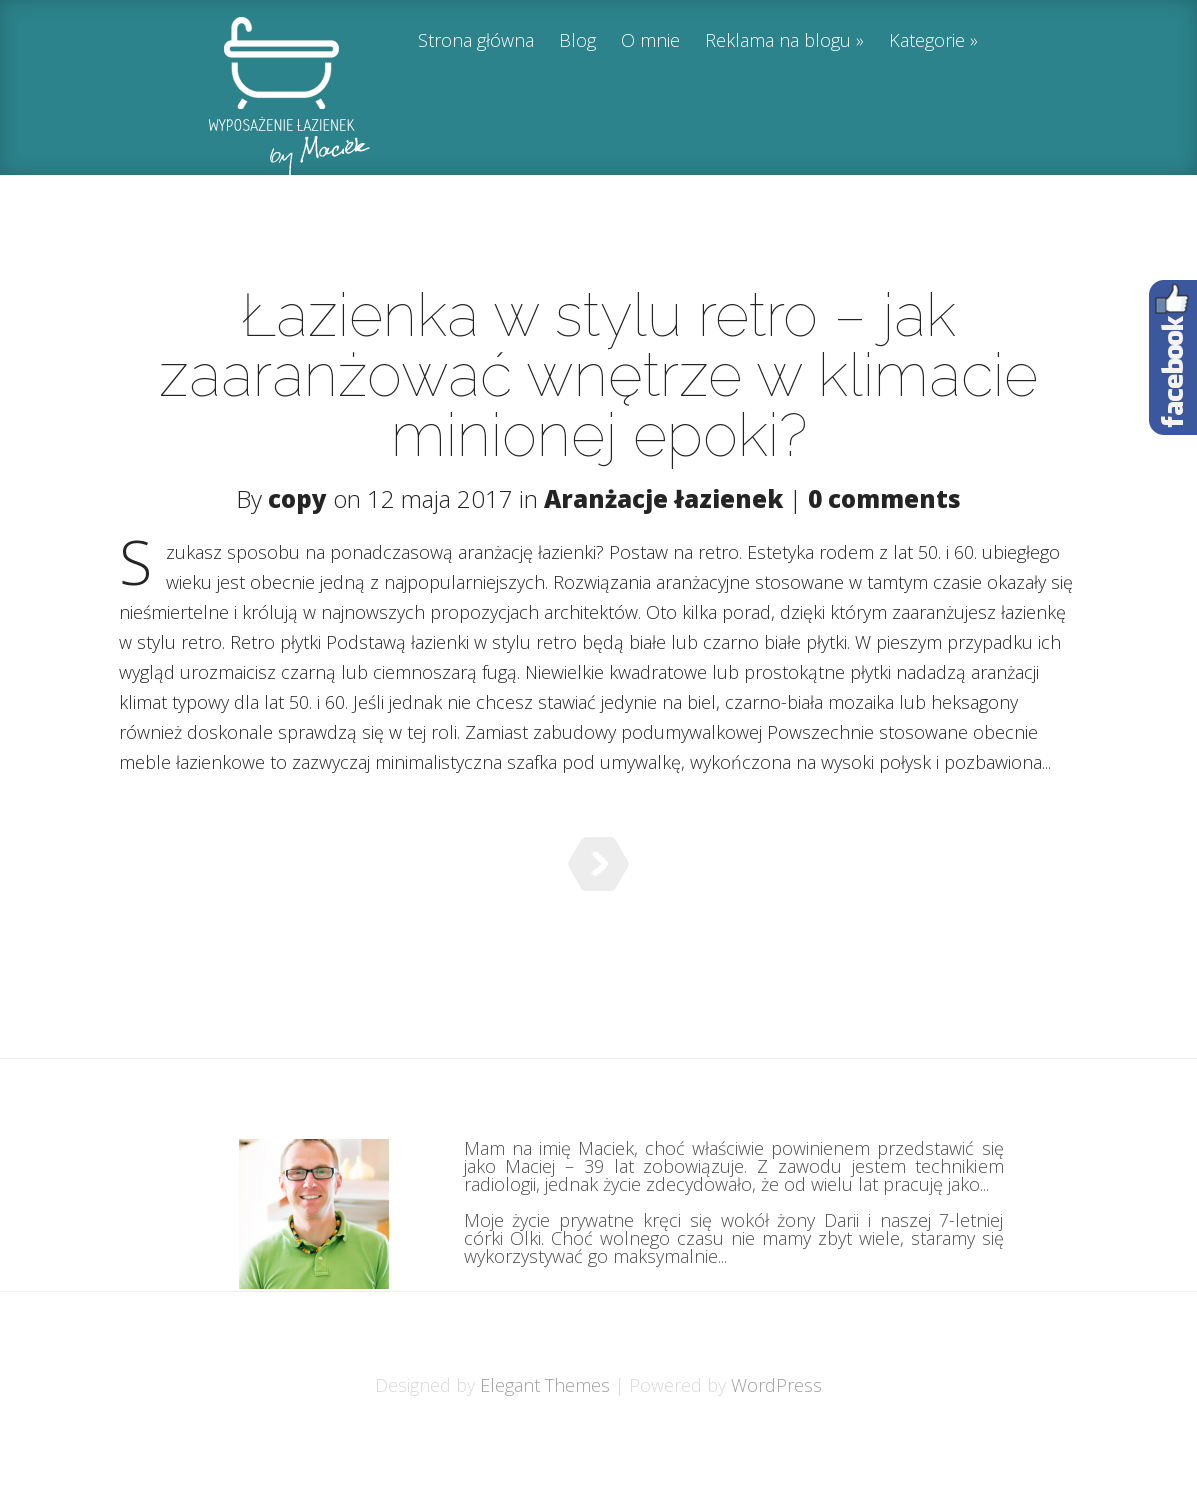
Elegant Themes (545, 1435)
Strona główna (476, 41)
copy (297, 498)
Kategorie (927, 41)
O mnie (650, 41)
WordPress (776, 1435)
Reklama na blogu (778, 41)
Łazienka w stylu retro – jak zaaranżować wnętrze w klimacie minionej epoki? (598, 375)
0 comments (884, 498)
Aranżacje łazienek (663, 498)
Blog (577, 41)
